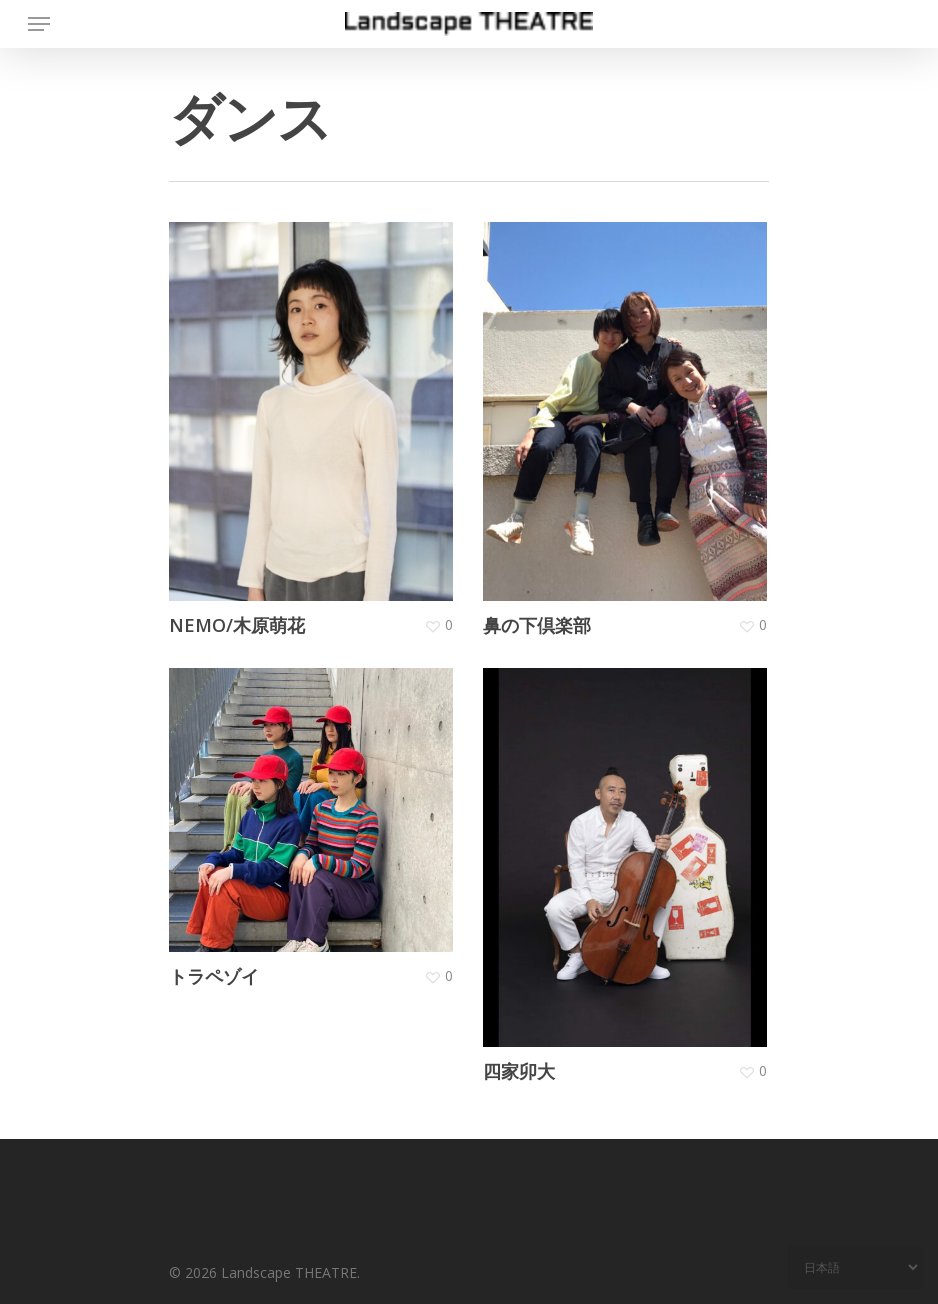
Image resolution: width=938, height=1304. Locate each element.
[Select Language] (855, 1267)
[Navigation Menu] (39, 24)
